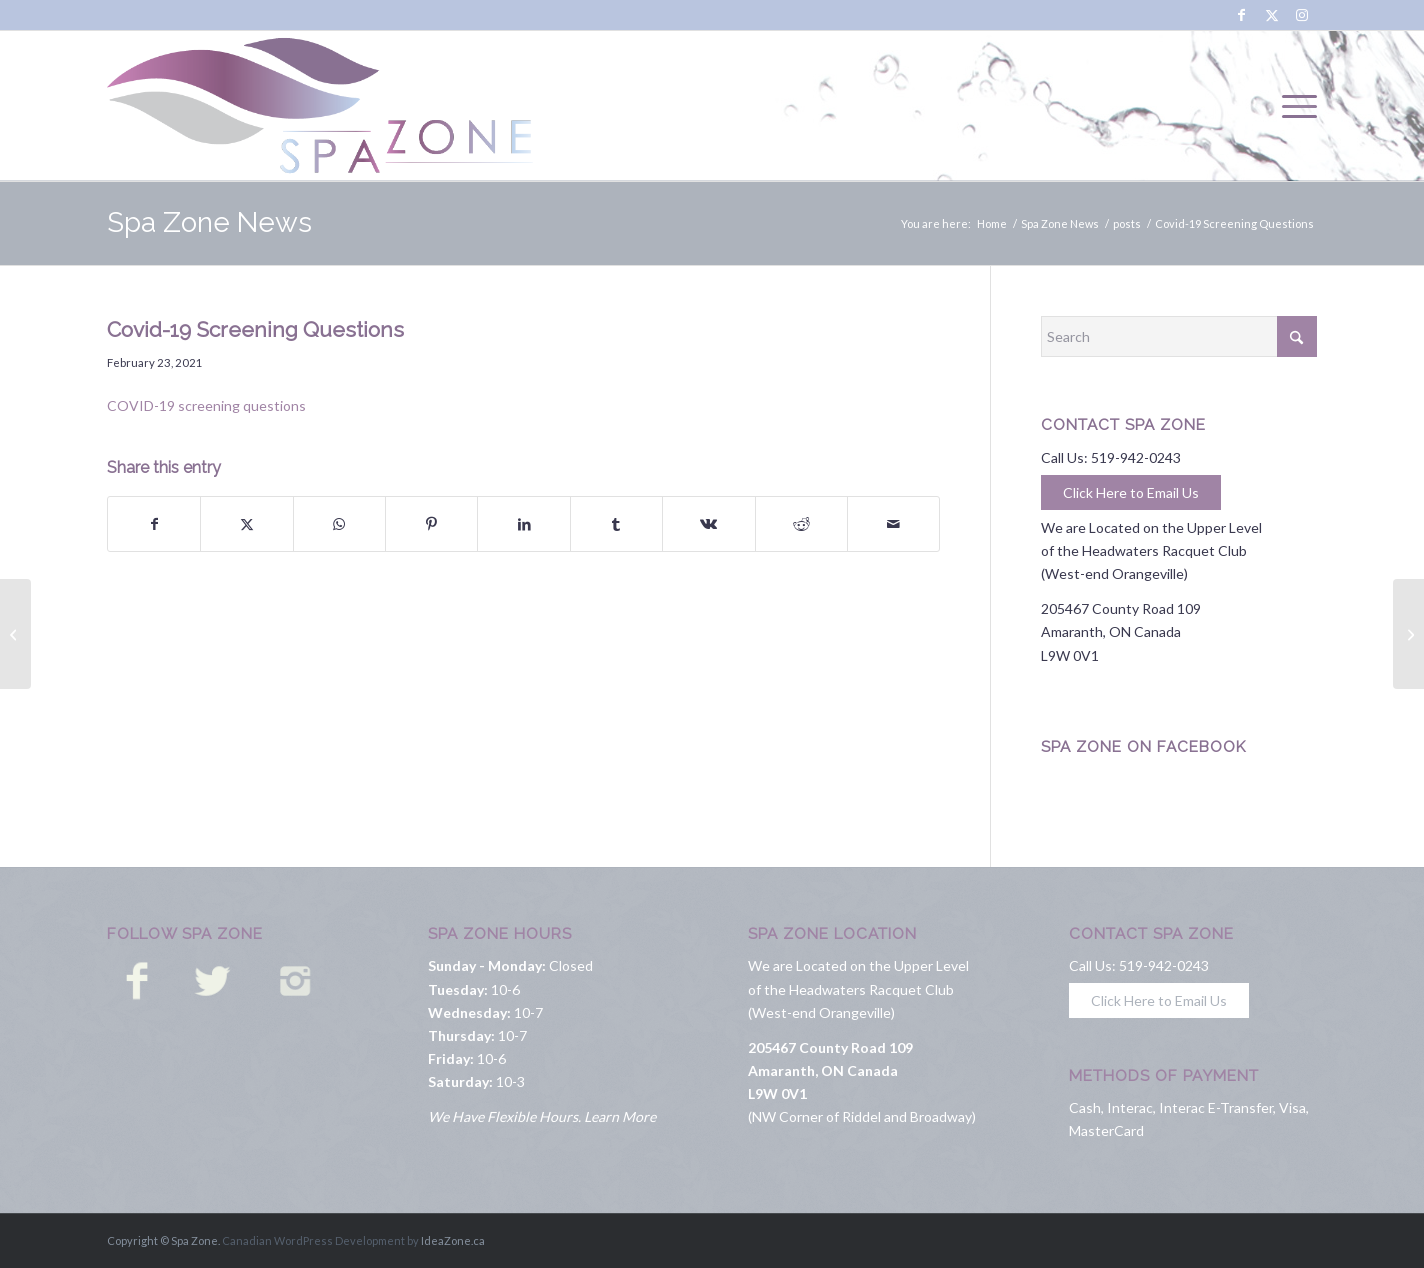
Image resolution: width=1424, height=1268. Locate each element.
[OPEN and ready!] (1408, 634)
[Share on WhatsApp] (339, 524)
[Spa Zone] (320, 106)
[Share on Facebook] (154, 524)
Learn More (620, 1116)
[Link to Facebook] (1241, 15)
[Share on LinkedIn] (523, 524)
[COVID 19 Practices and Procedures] (15, 634)
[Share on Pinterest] (431, 524)
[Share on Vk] (708, 524)
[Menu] (1293, 106)
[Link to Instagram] (1302, 15)
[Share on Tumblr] (616, 524)
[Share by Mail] (893, 524)
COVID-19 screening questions (206, 405)
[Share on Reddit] (801, 524)
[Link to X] (1271, 15)
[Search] (1179, 336)
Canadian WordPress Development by (320, 1240)
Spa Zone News (209, 222)
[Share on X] (246, 524)
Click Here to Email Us (1131, 492)
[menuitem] (1293, 106)
